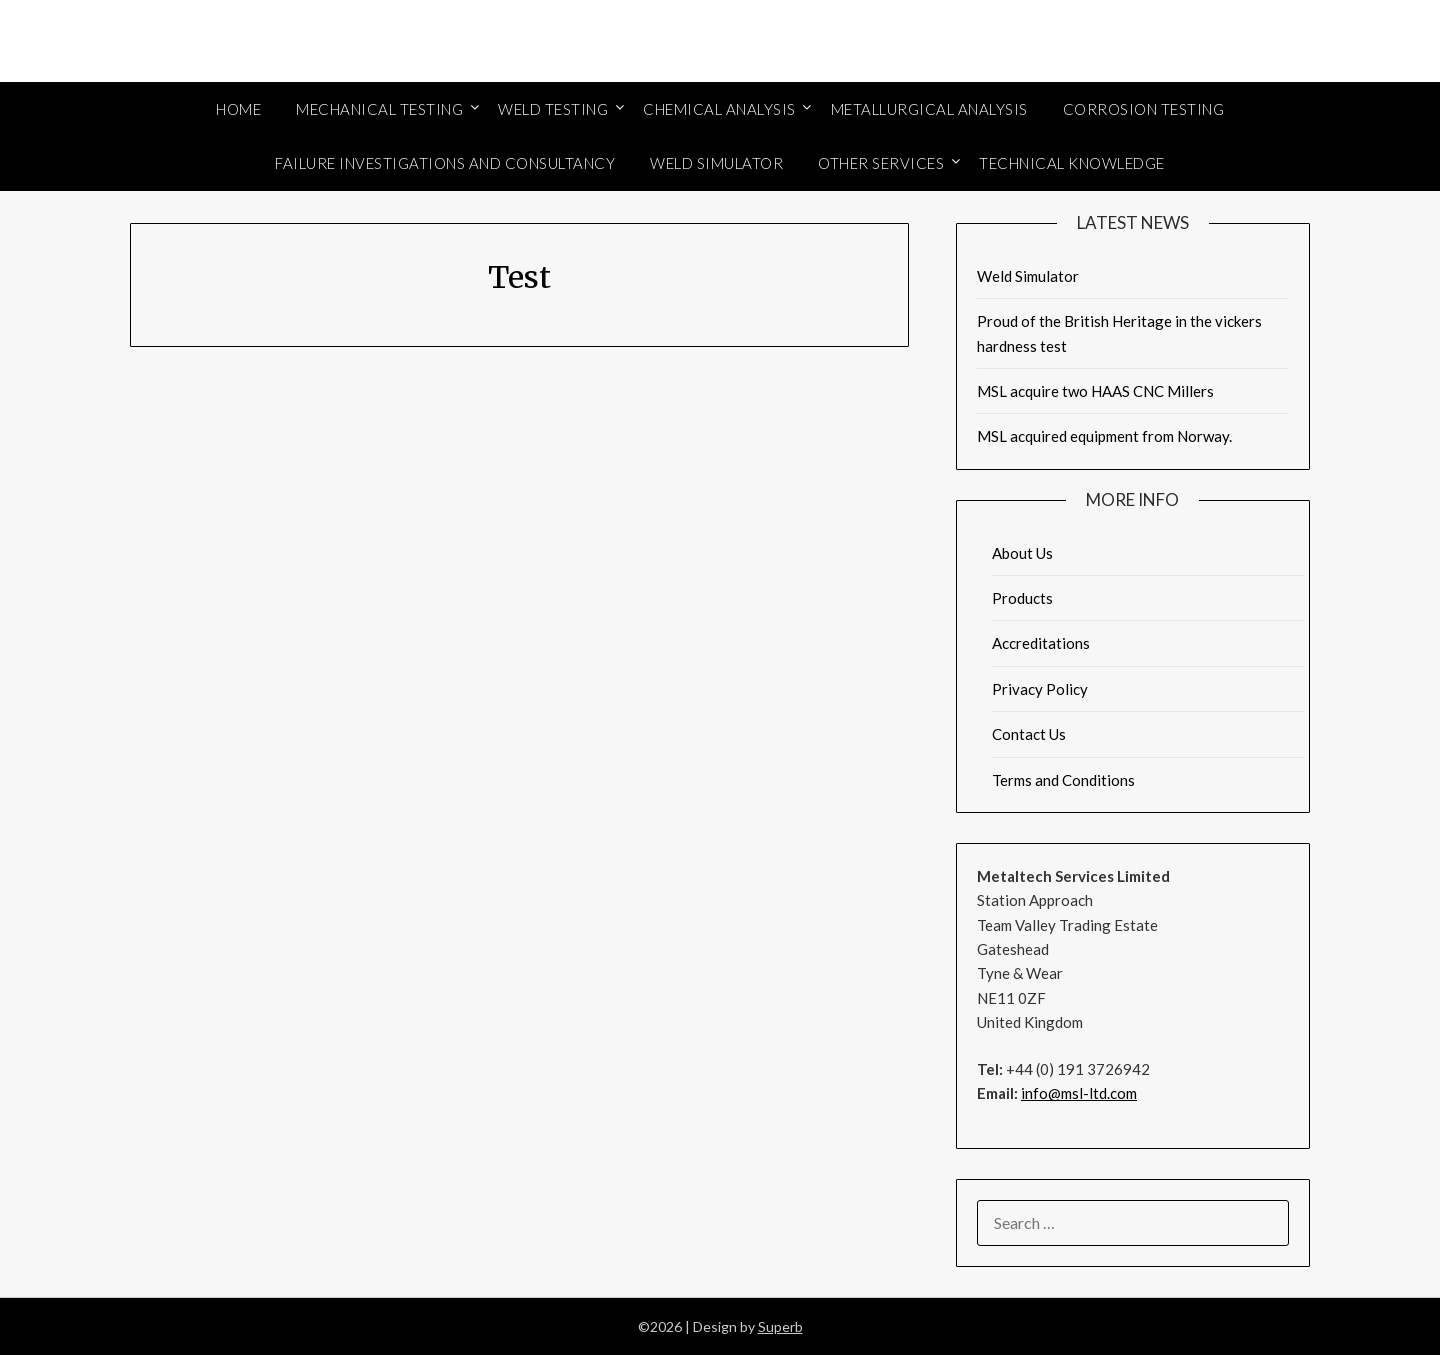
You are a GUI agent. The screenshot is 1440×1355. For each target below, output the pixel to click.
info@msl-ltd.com (1079, 1093)
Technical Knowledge (1072, 163)
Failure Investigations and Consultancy (445, 163)
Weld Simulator (716, 163)
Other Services (881, 163)
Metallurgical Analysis (929, 109)
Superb (780, 1326)
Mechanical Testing (379, 109)
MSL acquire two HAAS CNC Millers (1095, 391)
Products (1022, 598)
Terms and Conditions (1063, 780)
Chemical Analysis (719, 109)
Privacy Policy (1040, 689)
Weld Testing (553, 109)
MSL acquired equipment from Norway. (1104, 436)
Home (238, 109)
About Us (1022, 553)
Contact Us (1029, 734)
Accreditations (1041, 643)
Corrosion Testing (1144, 109)
